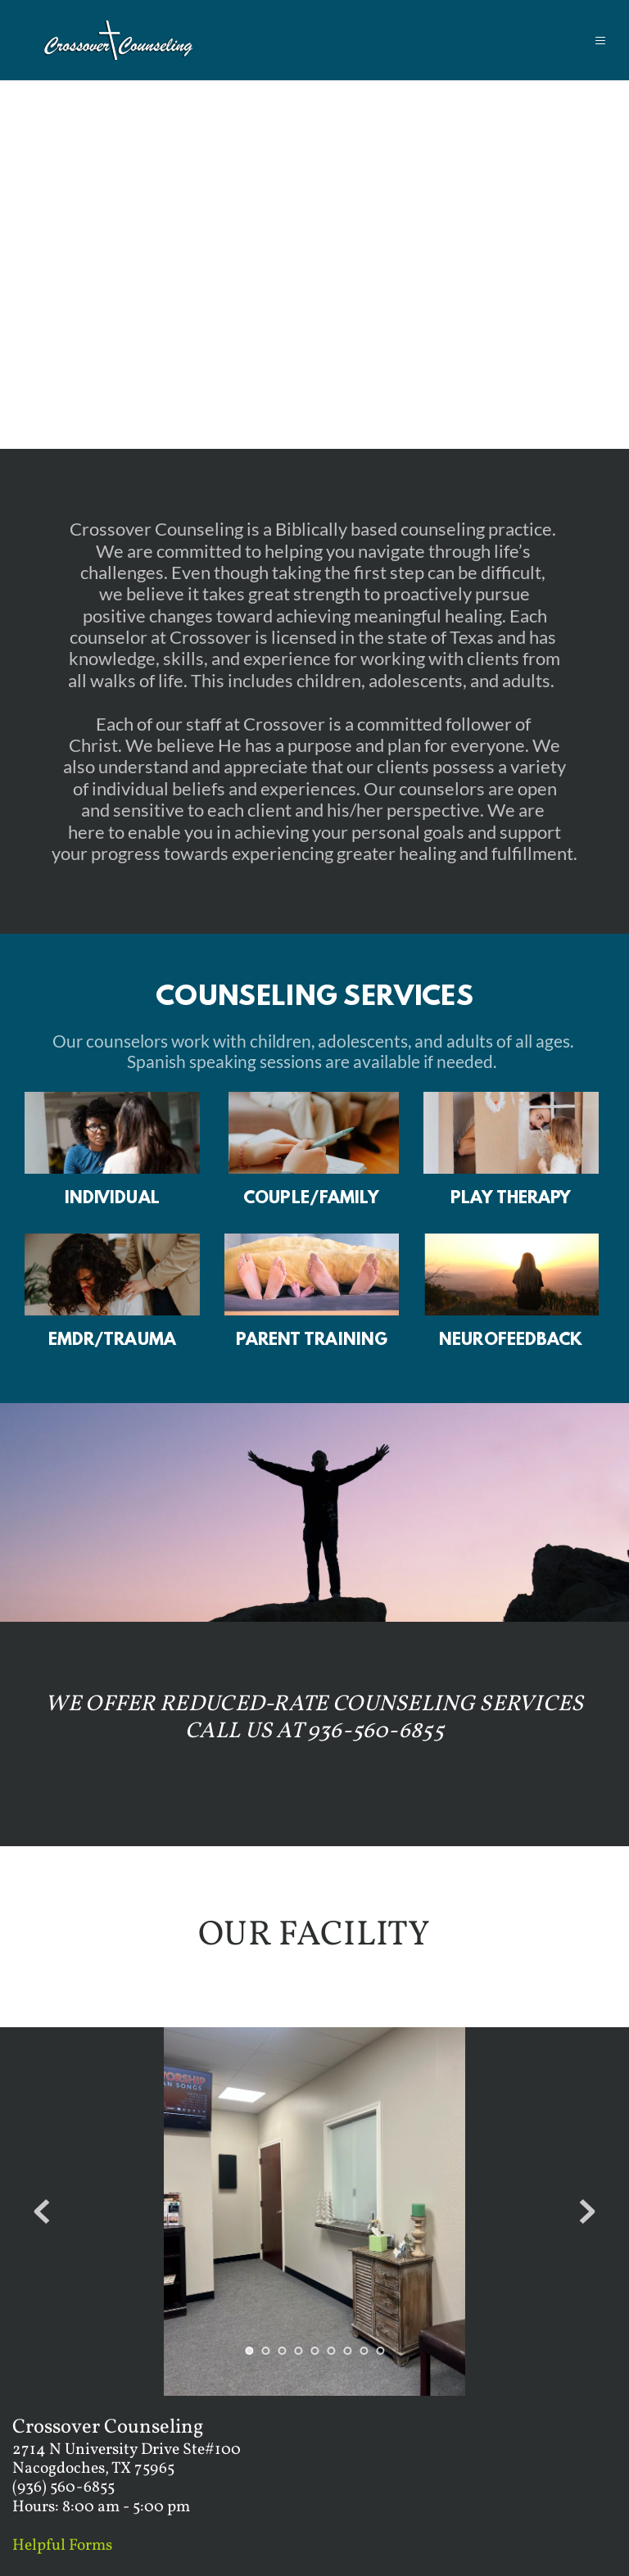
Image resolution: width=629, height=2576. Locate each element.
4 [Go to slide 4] (298, 2351)
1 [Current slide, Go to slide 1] (249, 2351)
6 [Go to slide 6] (331, 2351)
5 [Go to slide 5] (314, 2351)
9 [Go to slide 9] (380, 2351)
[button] (591, 40)
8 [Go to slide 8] (364, 2351)
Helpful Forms (62, 2545)
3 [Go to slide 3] (282, 2351)
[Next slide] (587, 2211)
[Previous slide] (42, 2211)
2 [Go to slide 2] (265, 2351)
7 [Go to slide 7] (347, 2351)
